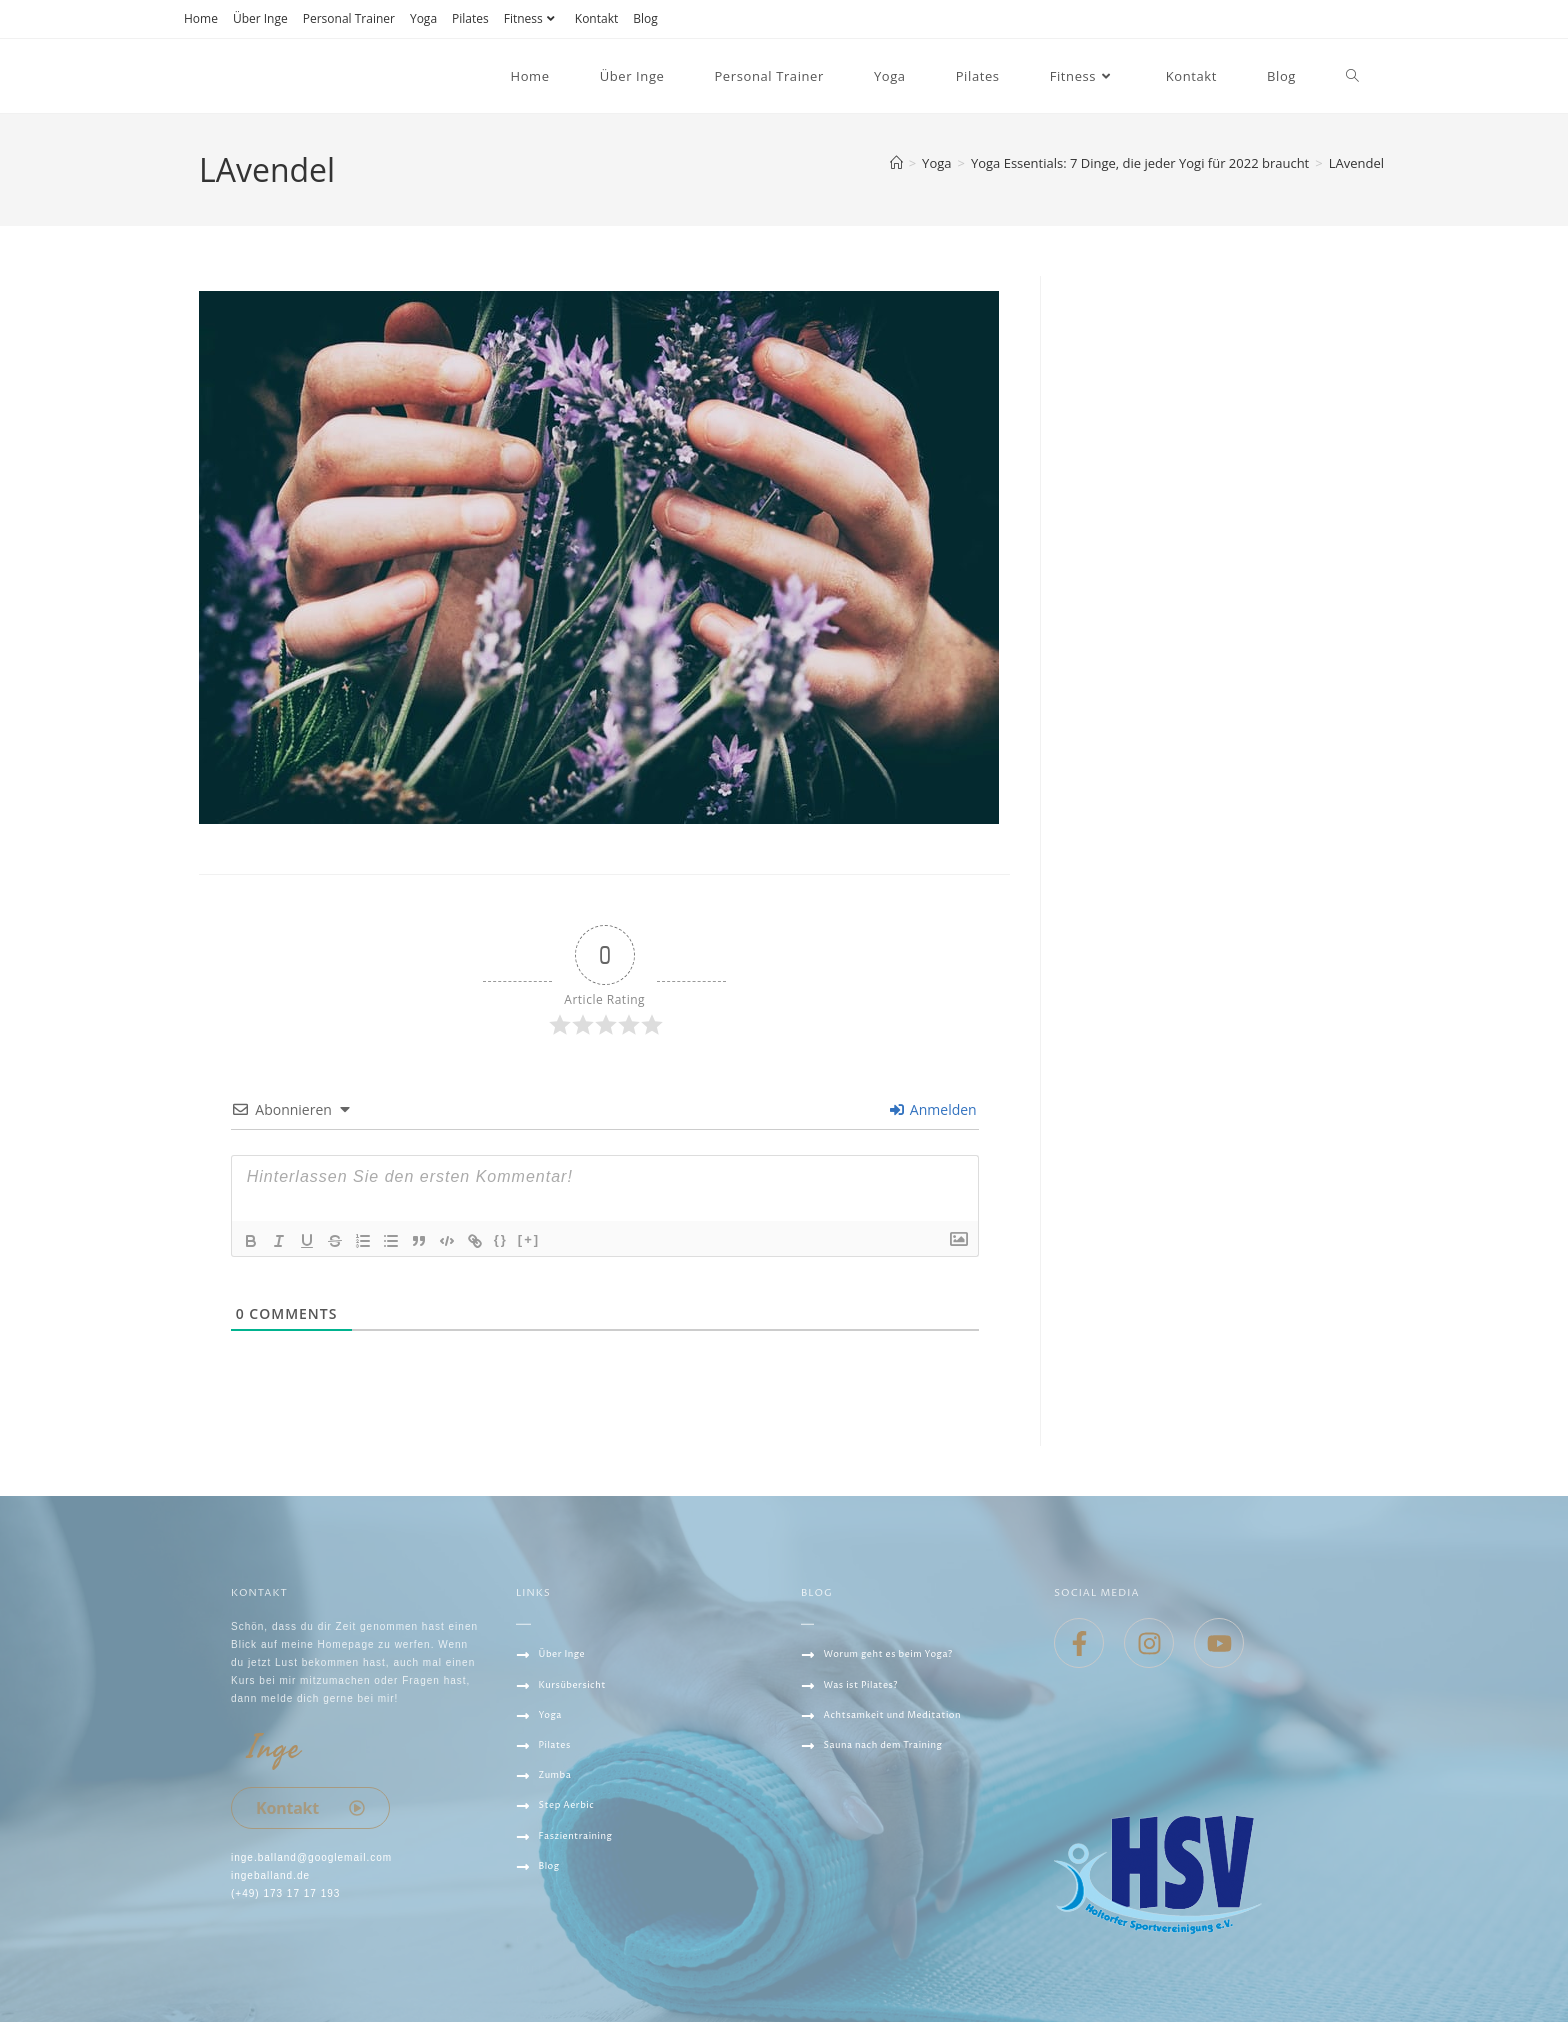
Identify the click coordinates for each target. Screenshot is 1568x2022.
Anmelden (933, 1109)
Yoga (423, 18)
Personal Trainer (349, 18)
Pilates (470, 18)
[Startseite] (896, 163)
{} (501, 1239)
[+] (529, 1239)
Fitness (532, 18)
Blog (645, 18)
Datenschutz (559, 1940)
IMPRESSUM (551, 1970)
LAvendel (1356, 163)
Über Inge (260, 18)
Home (201, 18)
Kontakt (596, 18)
